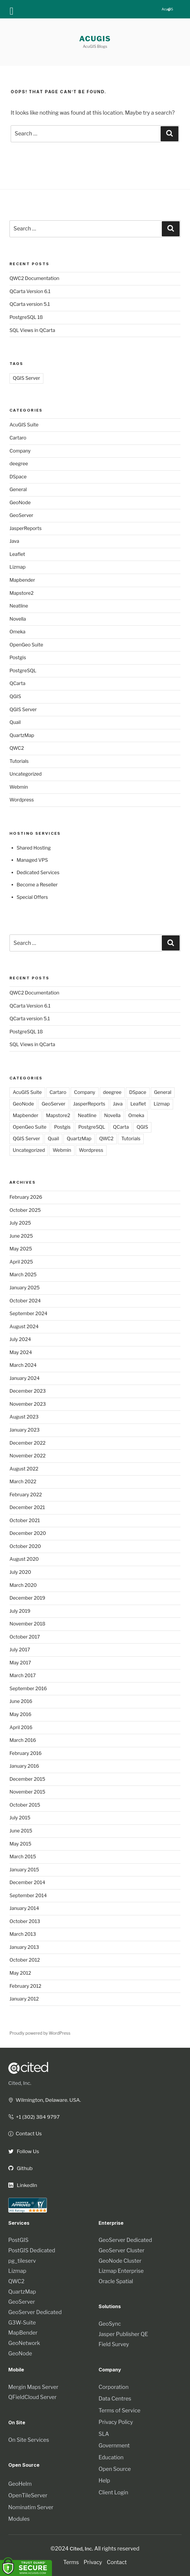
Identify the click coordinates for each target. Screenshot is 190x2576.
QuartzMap (22, 735)
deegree (19, 464)
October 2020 (25, 1546)
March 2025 (23, 1274)
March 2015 (23, 1856)
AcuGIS (95, 38)
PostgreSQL (23, 670)
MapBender (23, 2333)
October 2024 (25, 1301)
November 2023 (28, 1404)
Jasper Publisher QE (123, 2334)
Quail (15, 722)
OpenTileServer (28, 2495)
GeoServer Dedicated (35, 2312)
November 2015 (27, 1792)
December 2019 (27, 1598)
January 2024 (24, 1378)
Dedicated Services (38, 872)
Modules (19, 2518)
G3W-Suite (22, 2322)
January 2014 (24, 1908)
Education (111, 2457)
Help (104, 2480)
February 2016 (26, 1753)
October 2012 (25, 1960)
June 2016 (21, 1701)
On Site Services (28, 2439)
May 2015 (20, 1844)
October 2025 (25, 1210)
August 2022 (24, 1469)
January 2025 (25, 1288)
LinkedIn (23, 2185)
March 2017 (23, 1675)
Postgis (18, 657)
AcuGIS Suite (24, 425)
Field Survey (114, 2344)
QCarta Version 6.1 (30, 291)
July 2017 (20, 1650)
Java (14, 541)
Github (21, 2168)
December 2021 (27, 1507)
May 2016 (20, 1714)
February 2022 (26, 1494)
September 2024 (29, 1313)
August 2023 (24, 1417)
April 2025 (21, 1262)
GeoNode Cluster (120, 2261)
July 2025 (20, 1223)
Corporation (114, 2387)
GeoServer (21, 515)
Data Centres (115, 2398)
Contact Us (26, 2133)
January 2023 (24, 1430)
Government (114, 2445)
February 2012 (25, 1986)
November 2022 (28, 1456)
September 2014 (28, 1895)
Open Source (115, 2469)
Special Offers (32, 897)
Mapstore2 (22, 593)
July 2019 (20, 1611)
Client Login (113, 2492)
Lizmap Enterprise (121, 2271)
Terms (71, 2562)
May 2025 (21, 1249)
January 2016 (24, 1766)
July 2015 (20, 1818)
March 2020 (23, 1585)
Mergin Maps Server (33, 2387)
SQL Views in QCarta (32, 330)
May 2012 (20, 1973)
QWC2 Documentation (34, 278)
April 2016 (21, 1727)
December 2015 (27, 1779)
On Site (17, 2422)
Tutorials (19, 761)
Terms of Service (119, 2410)
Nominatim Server (30, 2507)
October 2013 (25, 1921)
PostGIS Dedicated (31, 2250)
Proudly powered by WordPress (40, 2033)
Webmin (19, 787)
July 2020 (20, 1572)
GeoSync (110, 2324)
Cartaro (18, 438)
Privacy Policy (116, 2422)
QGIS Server (26, 378)
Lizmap (18, 567)
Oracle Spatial (116, 2281)
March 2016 (23, 1740)
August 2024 (24, 1326)
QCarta (17, 683)
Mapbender (22, 580)
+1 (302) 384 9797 (35, 2117)
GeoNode (20, 502)
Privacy (93, 2562)
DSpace (18, 477)
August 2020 (24, 1559)
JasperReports (26, 528)
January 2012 (24, 1999)
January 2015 (24, 1870)
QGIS (15, 696)
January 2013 (24, 1947)
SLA (104, 2434)
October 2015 (25, 1805)
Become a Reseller (37, 885)
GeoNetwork (24, 2343)
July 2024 (20, 1339)
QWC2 (17, 748)
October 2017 (25, 1637)
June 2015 (21, 1831)
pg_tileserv (22, 2261)
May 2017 (20, 1663)
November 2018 (27, 1624)
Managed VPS (32, 860)
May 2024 (21, 1352)
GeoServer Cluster (122, 2250)
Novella (18, 619)
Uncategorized (26, 774)
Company (20, 451)
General (18, 489)
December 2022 (27, 1443)
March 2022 (23, 1481)
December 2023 (28, 1391)
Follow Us (24, 2151)
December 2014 (27, 1882)
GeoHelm (20, 2483)
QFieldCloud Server (32, 2397)
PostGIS (18, 2240)
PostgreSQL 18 (26, 317)
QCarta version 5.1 (30, 304)
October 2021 (25, 1520)
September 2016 (28, 1688)
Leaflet (17, 554)
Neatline (19, 606)
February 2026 (26, 1197)
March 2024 (23, 1365)
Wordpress (22, 800)
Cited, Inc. (20, 2083)
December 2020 (28, 1533)
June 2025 (21, 1236)
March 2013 (23, 1934)
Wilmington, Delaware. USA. (46, 2100)
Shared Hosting (34, 848)
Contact (117, 2562)
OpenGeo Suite (26, 645)
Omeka (18, 632)
